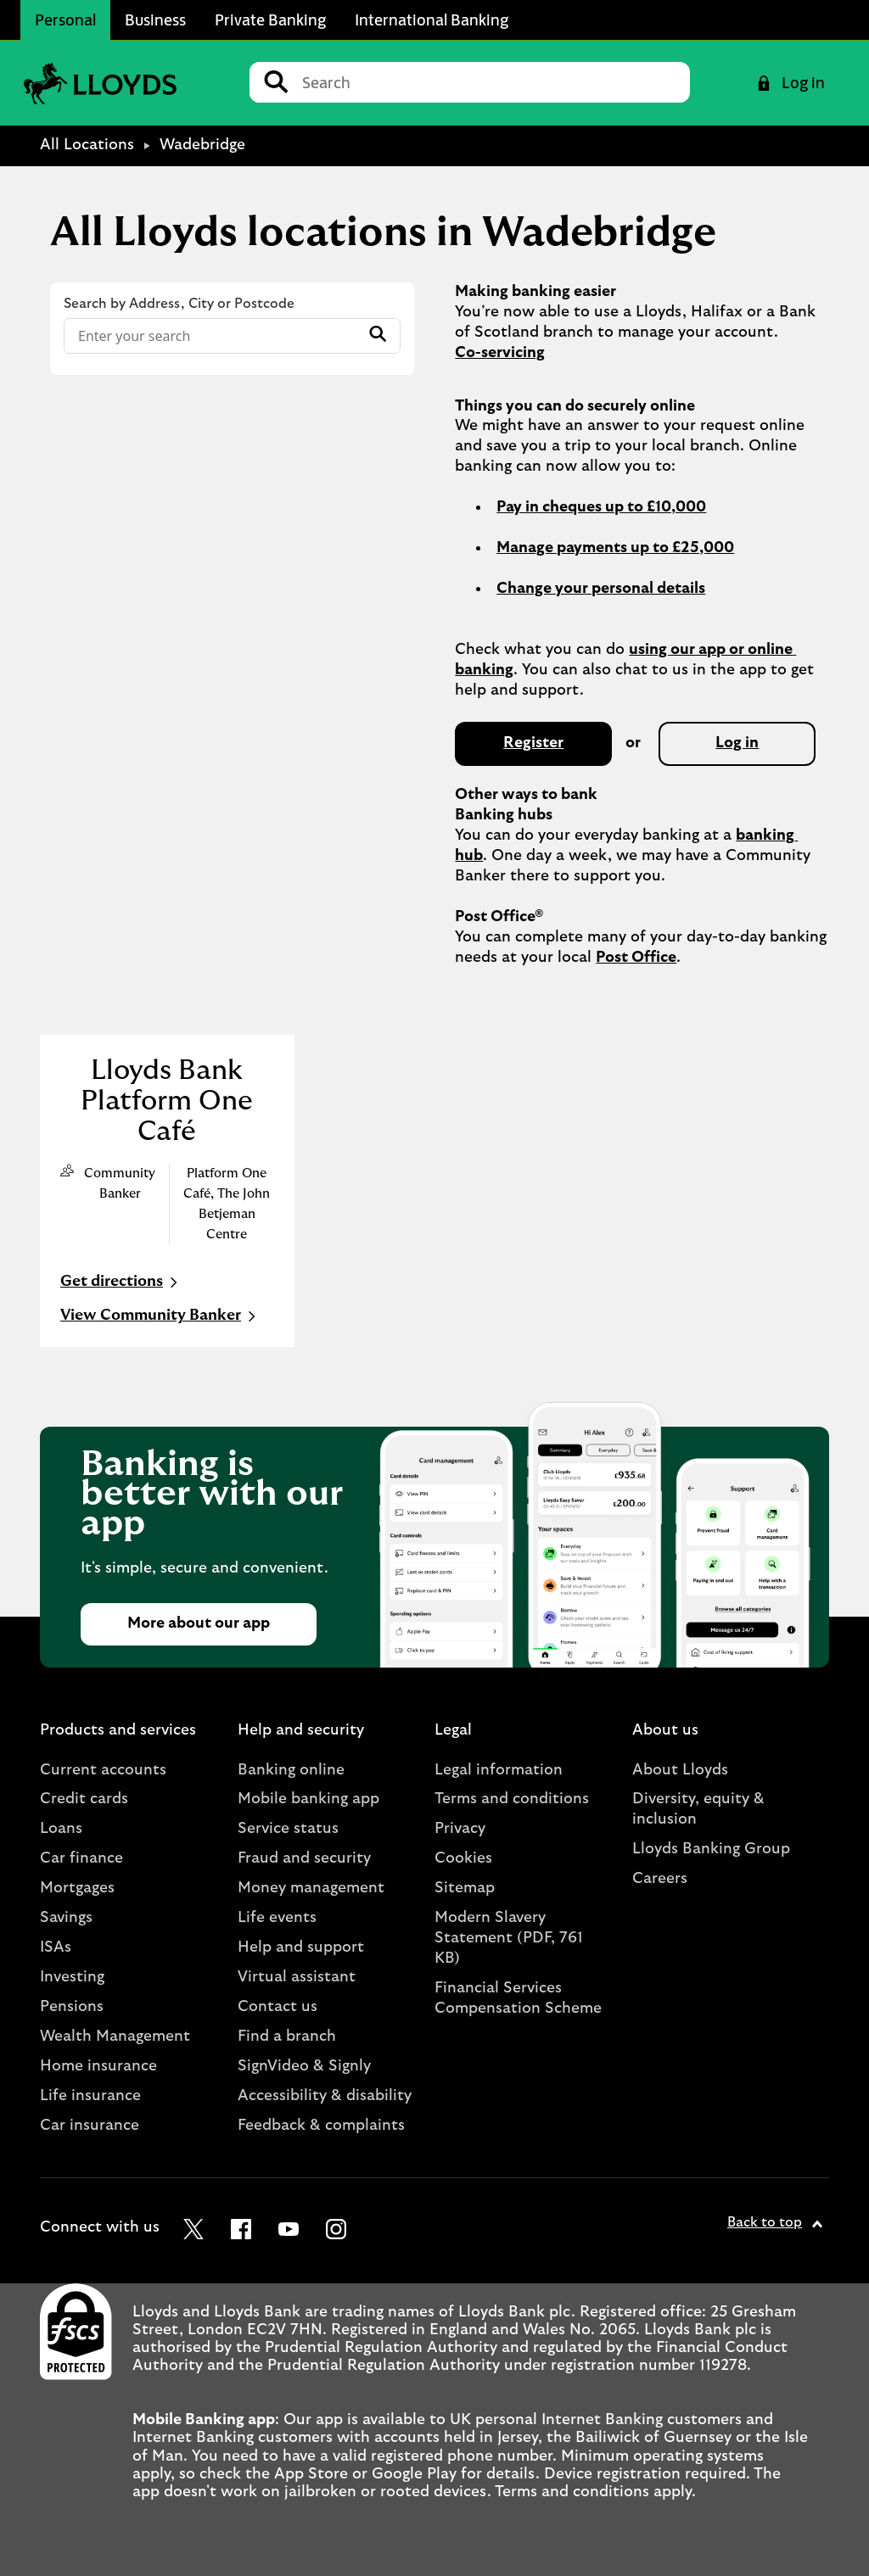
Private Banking (270, 19)
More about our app (198, 1623)
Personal (65, 19)
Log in (737, 743)
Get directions (121, 1282)
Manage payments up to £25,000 (615, 548)
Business (155, 19)
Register (533, 743)
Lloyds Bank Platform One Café (167, 1101)
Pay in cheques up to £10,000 (601, 507)
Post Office (636, 957)
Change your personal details (600, 588)
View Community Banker (160, 1316)
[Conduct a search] (489, 82)
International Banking (431, 19)
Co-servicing (500, 352)
